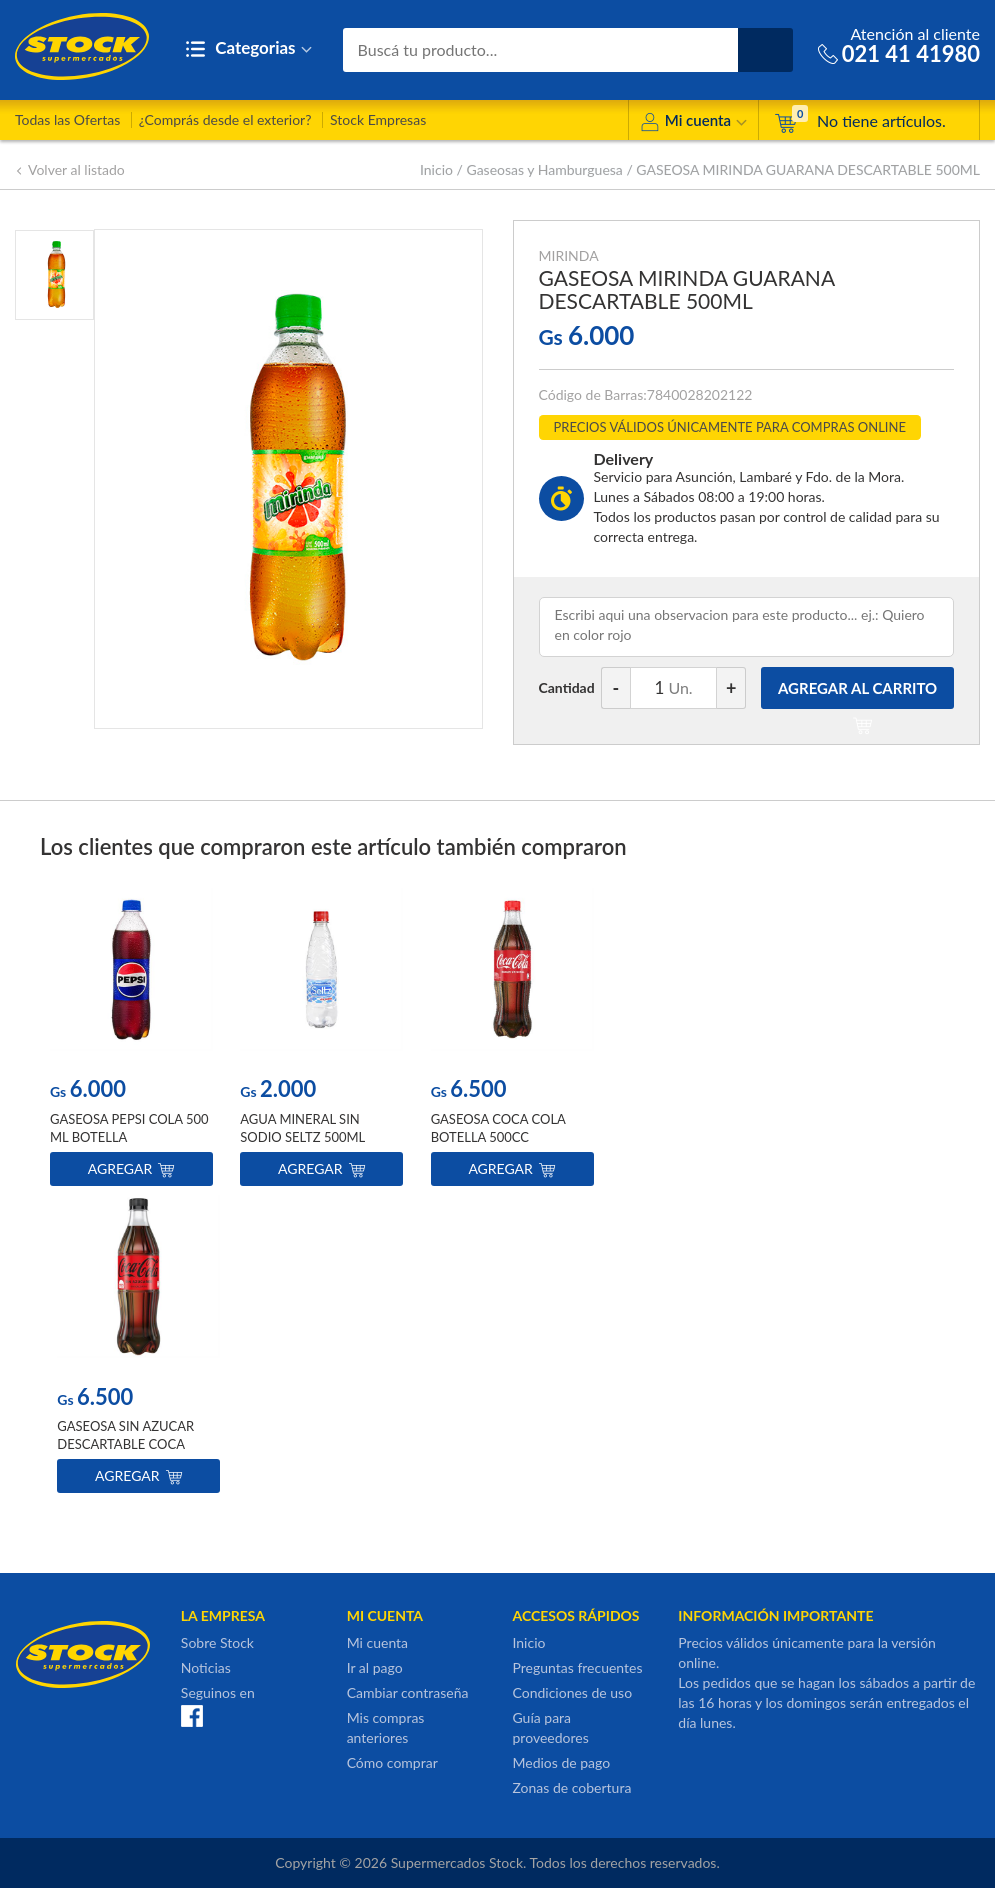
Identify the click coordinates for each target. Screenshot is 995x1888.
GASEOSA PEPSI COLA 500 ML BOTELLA (129, 1127)
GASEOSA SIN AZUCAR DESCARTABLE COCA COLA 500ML (125, 1444)
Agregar (131, 1167)
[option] (131, 1041)
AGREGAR (857, 694)
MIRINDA (569, 255)
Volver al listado (70, 169)
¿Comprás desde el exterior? (225, 119)
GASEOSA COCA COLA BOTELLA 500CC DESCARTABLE (498, 1136)
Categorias (248, 49)
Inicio (436, 169)
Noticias (206, 1667)
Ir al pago (375, 1667)
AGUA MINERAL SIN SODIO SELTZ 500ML (302, 1127)
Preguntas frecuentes (577, 1667)
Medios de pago (561, 1762)
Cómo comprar (392, 1762)
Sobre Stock (217, 1642)
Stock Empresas (378, 119)
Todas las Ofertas (67, 119)
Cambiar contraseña (408, 1692)
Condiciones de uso (572, 1692)
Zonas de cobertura (571, 1787)
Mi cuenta (693, 123)
